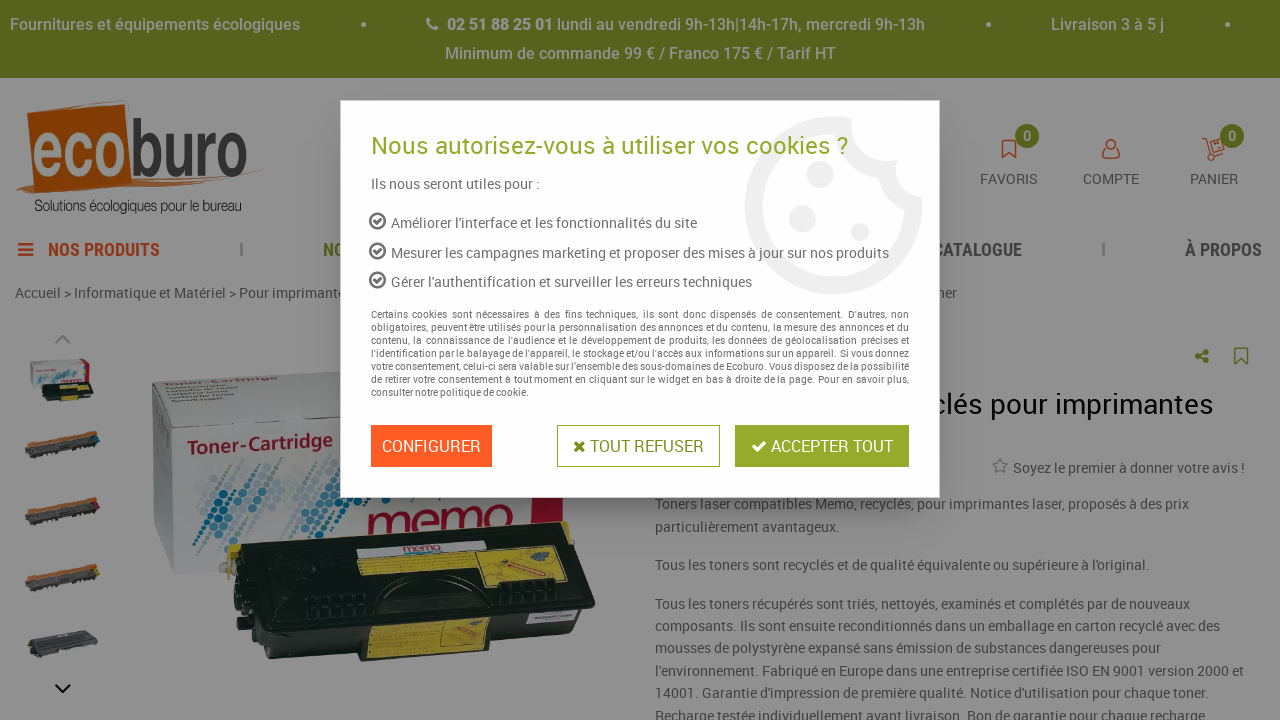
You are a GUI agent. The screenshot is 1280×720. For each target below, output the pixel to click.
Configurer (431, 446)
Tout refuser (638, 446)
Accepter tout (822, 446)
